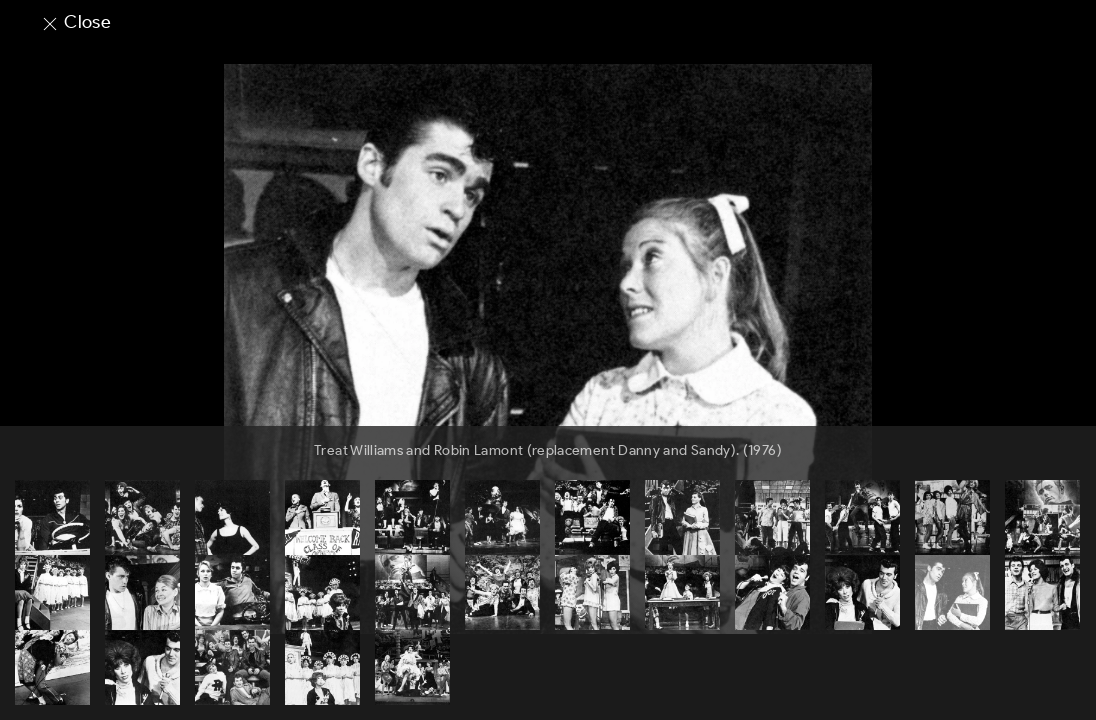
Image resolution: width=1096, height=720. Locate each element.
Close (75, 22)
